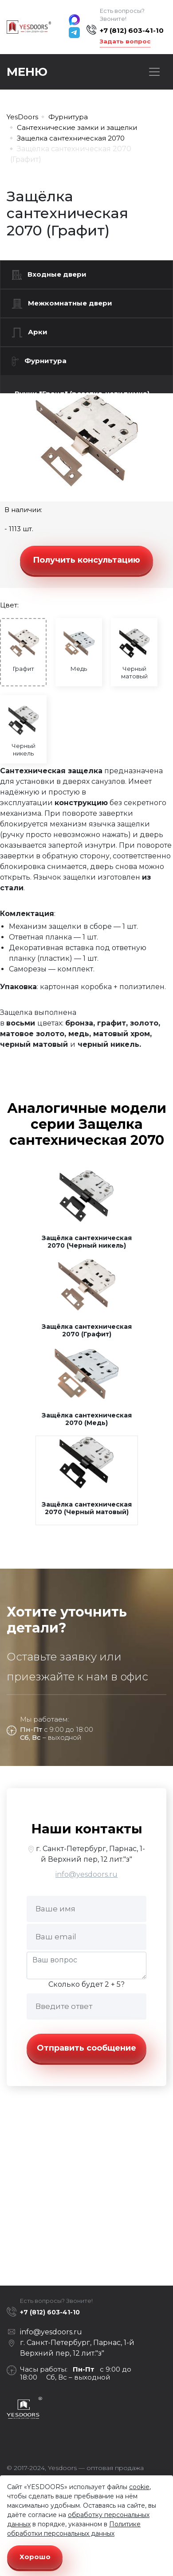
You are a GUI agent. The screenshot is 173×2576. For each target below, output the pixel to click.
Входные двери (49, 275)
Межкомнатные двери (62, 304)
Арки (29, 332)
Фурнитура (39, 361)
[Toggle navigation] (154, 71)
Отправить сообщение (86, 2048)
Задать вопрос (125, 41)
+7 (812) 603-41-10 (132, 30)
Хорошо (35, 2557)
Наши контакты (86, 1828)
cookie (139, 2487)
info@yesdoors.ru (86, 1874)
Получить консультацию (86, 560)
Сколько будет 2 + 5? (86, 1984)
